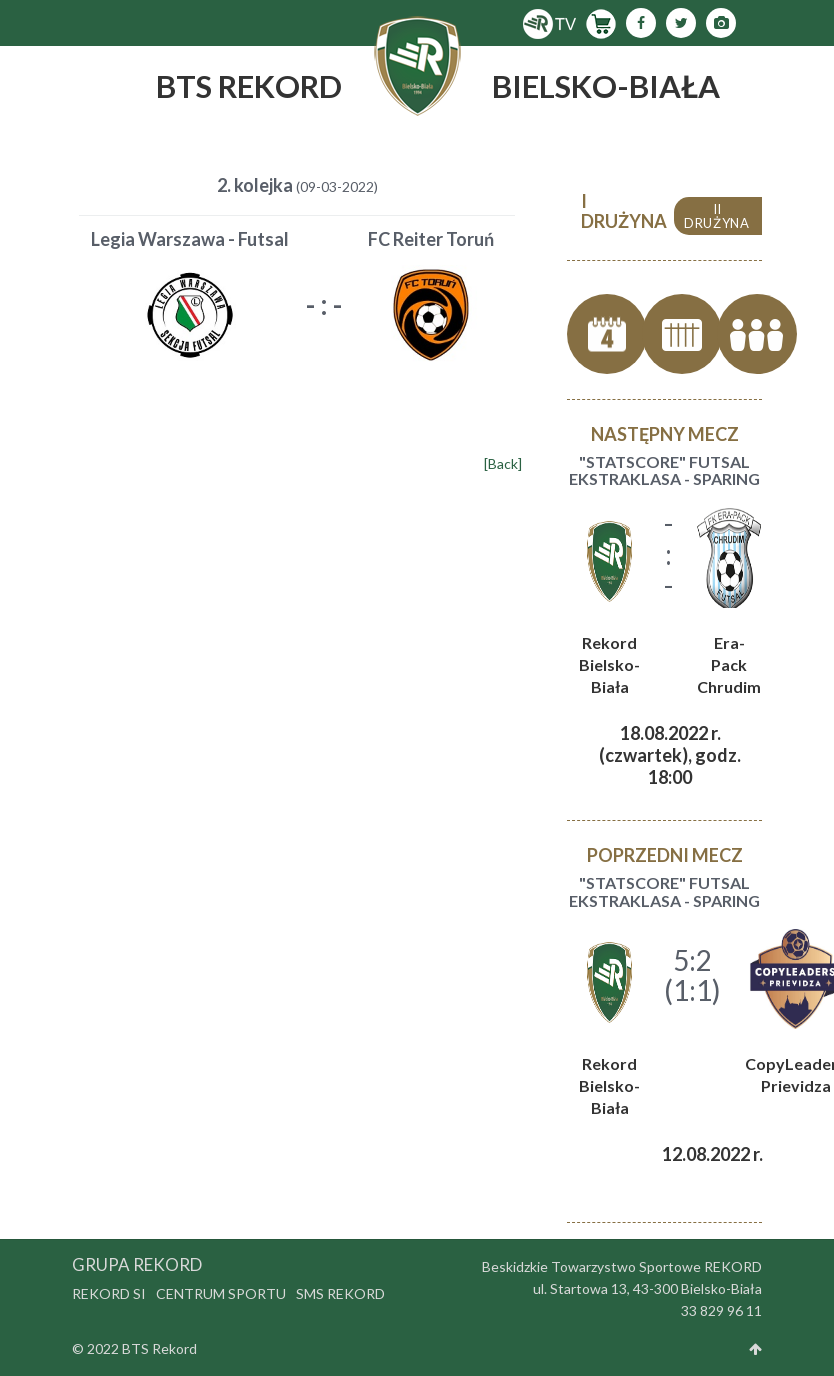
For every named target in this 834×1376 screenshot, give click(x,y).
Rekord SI (109, 1293)
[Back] (503, 463)
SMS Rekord (340, 1293)
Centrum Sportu (221, 1293)
